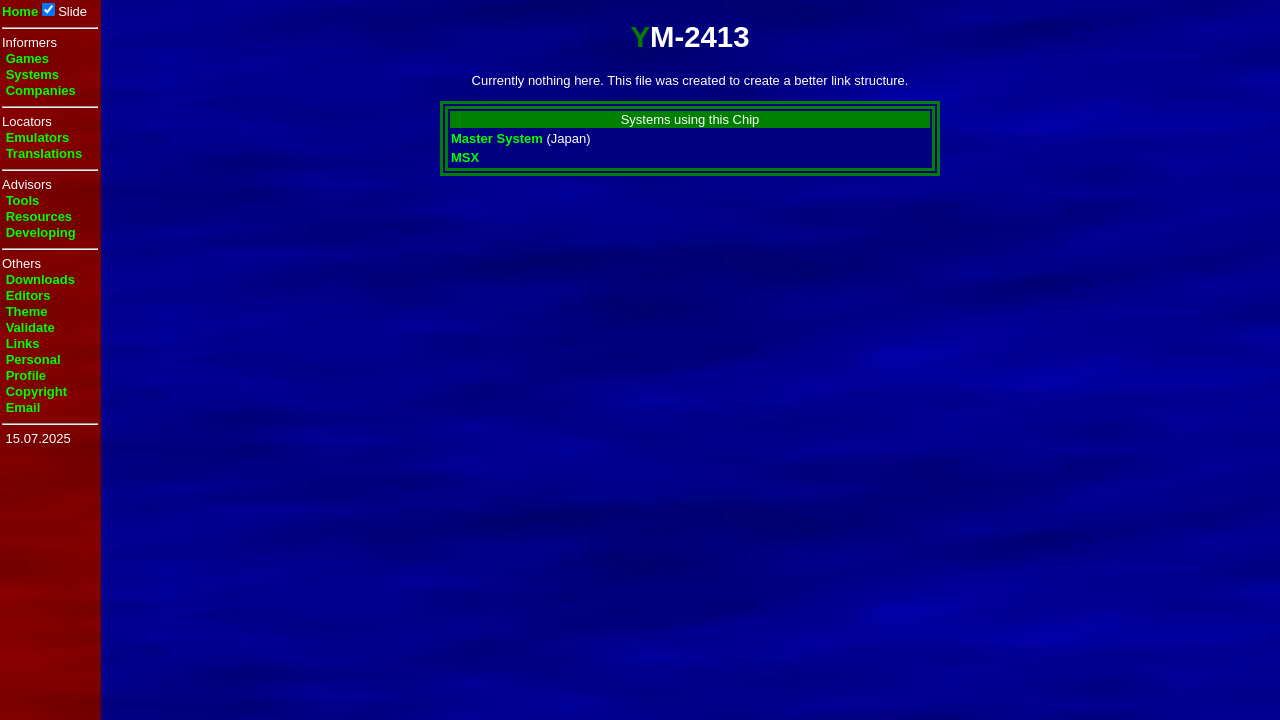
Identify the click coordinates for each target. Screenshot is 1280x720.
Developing (41, 232)
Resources (39, 216)
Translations (44, 153)
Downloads (40, 279)
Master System (497, 138)
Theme (27, 311)
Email (23, 407)
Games (27, 58)
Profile (26, 375)
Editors (28, 295)
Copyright (36, 391)
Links (23, 343)
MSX (465, 157)
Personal (33, 359)
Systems (32, 74)
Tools (23, 200)
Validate (30, 327)
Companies (41, 90)
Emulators (38, 137)
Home (20, 11)
